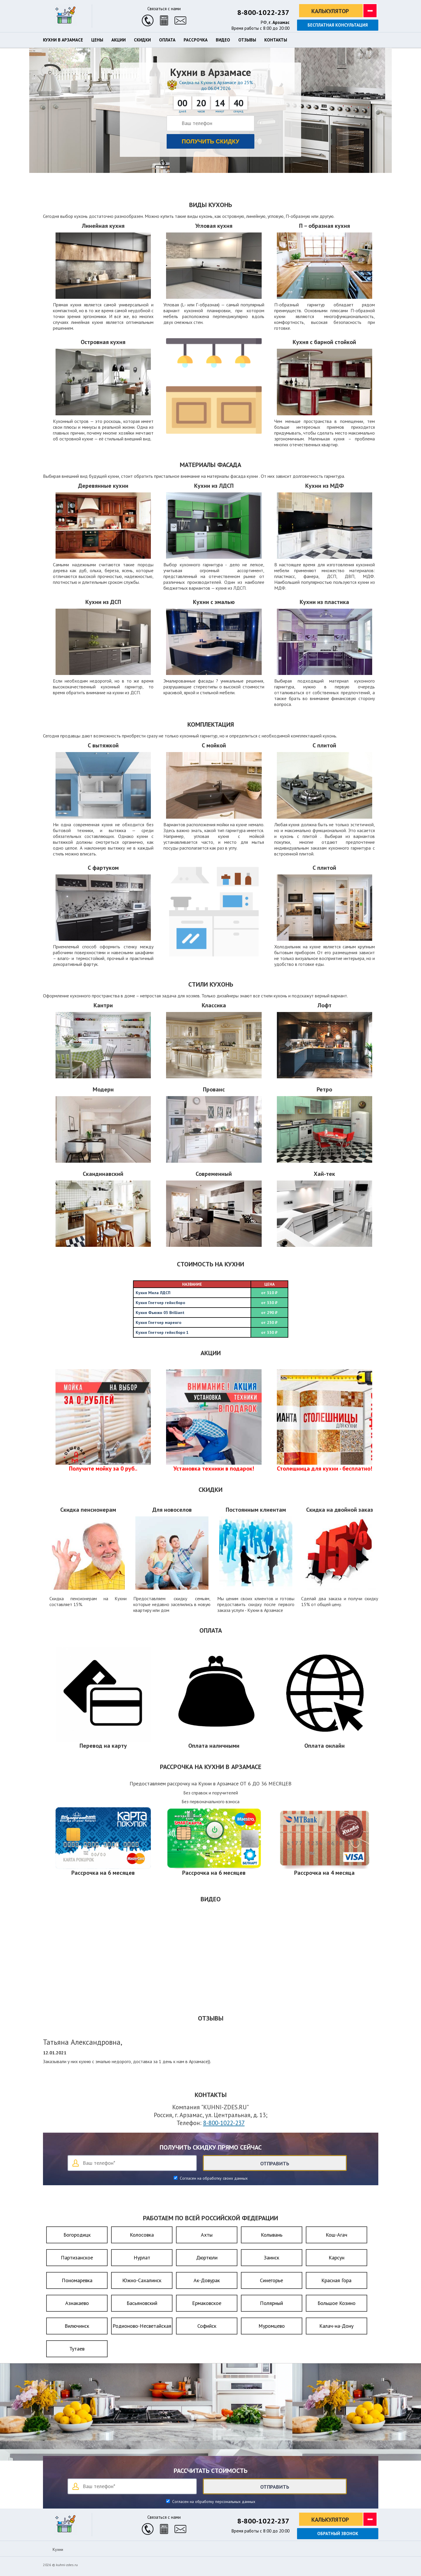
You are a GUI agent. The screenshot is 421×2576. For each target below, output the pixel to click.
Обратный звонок (337, 2533)
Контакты (275, 40)
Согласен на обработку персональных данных (213, 2501)
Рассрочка (196, 40)
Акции (118, 40)
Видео (223, 40)
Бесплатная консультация (338, 25)
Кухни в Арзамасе (63, 40)
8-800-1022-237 (263, 12)
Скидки (142, 40)
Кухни (58, 2549)
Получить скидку (210, 141)
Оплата (167, 40)
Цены (97, 40)
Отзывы (247, 40)
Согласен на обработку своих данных (213, 2178)
